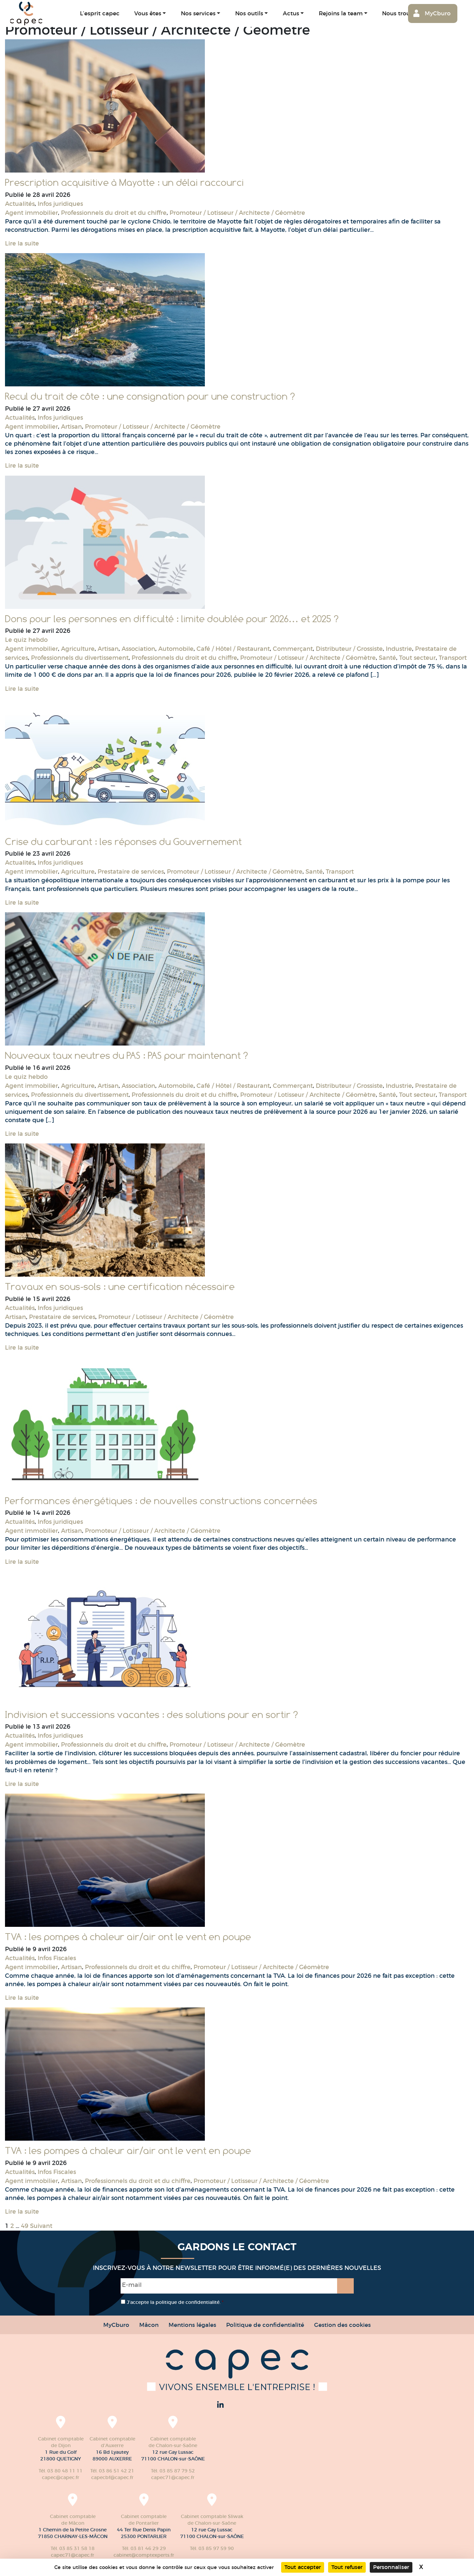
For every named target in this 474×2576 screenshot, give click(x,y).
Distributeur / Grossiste (349, 648)
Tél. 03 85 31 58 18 (73, 2548)
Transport (453, 657)
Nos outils (249, 13)
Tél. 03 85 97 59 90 (212, 2548)
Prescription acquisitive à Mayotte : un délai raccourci (124, 182)
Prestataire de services (131, 871)
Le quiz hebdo (26, 640)
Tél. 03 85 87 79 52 (173, 2471)
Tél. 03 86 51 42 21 (112, 2471)
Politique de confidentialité (265, 2324)
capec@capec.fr (60, 2477)
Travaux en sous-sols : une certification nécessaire (120, 1286)
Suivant (41, 2226)
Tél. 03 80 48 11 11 (61, 2471)
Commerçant (293, 648)
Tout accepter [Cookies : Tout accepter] (302, 2567)
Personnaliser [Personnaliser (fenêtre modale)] (391, 2567)
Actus (291, 13)
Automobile (176, 648)
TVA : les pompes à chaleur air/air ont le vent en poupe (128, 1936)
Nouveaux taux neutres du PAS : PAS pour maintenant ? (126, 1055)
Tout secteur (417, 657)
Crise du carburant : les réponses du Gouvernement (123, 841)
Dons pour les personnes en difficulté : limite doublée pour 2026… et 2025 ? (171, 619)
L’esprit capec (100, 13)
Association (138, 648)
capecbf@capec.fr (112, 2477)
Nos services (198, 13)
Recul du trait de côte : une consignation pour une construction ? (150, 396)
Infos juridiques (60, 204)
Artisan (71, 426)
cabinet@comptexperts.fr (144, 2555)
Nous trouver (400, 13)
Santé (387, 657)
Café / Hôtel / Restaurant (233, 648)
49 (24, 2226)
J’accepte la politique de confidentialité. (175, 2302)
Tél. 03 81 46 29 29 (144, 2548)
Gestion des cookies (342, 2324)
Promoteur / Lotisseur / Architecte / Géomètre (237, 212)
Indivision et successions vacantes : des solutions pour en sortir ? (151, 1714)
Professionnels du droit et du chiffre (114, 212)
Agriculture (78, 648)
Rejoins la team (341, 13)
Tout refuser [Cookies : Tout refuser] (346, 2567)
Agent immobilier (31, 212)
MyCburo (438, 13)
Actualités (20, 204)
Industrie (399, 648)
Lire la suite (22, 243)
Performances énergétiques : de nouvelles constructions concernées (161, 1500)
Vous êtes (147, 13)
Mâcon (149, 2324)
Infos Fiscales (57, 1958)
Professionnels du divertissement (80, 657)
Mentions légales (192, 2324)
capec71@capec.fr (173, 2477)
